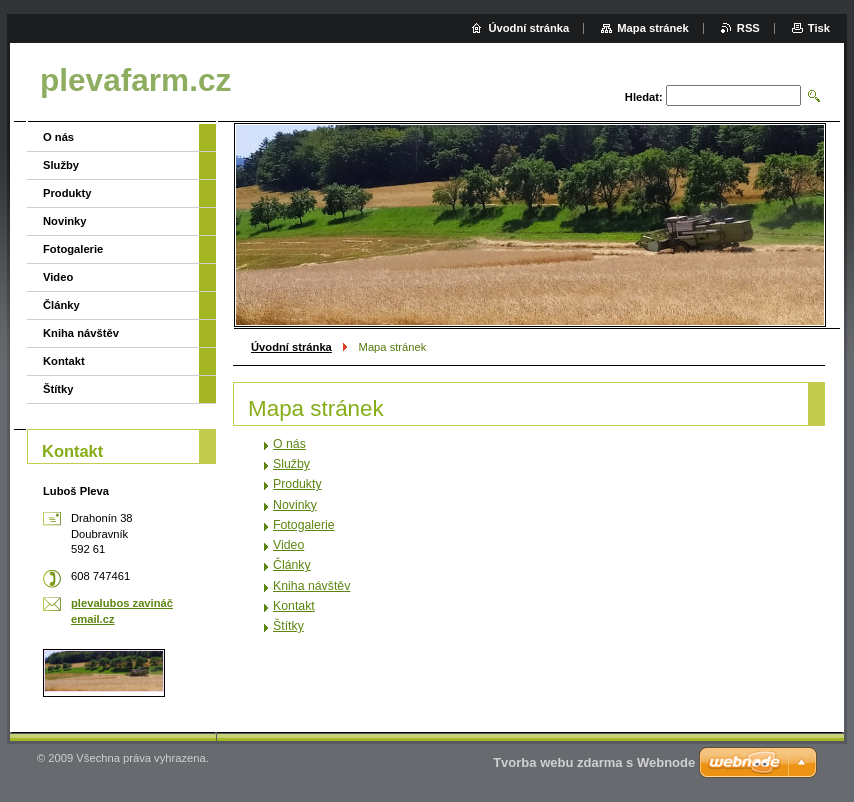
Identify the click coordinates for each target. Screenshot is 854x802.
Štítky (288, 626)
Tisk (819, 28)
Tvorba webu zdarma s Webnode (594, 762)
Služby (291, 464)
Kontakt (294, 606)
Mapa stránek (653, 28)
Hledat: (644, 97)
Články (292, 565)
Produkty (297, 484)
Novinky (295, 505)
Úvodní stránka (291, 347)
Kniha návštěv (311, 586)
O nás (289, 444)
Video (288, 545)
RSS (748, 28)
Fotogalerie (304, 525)
